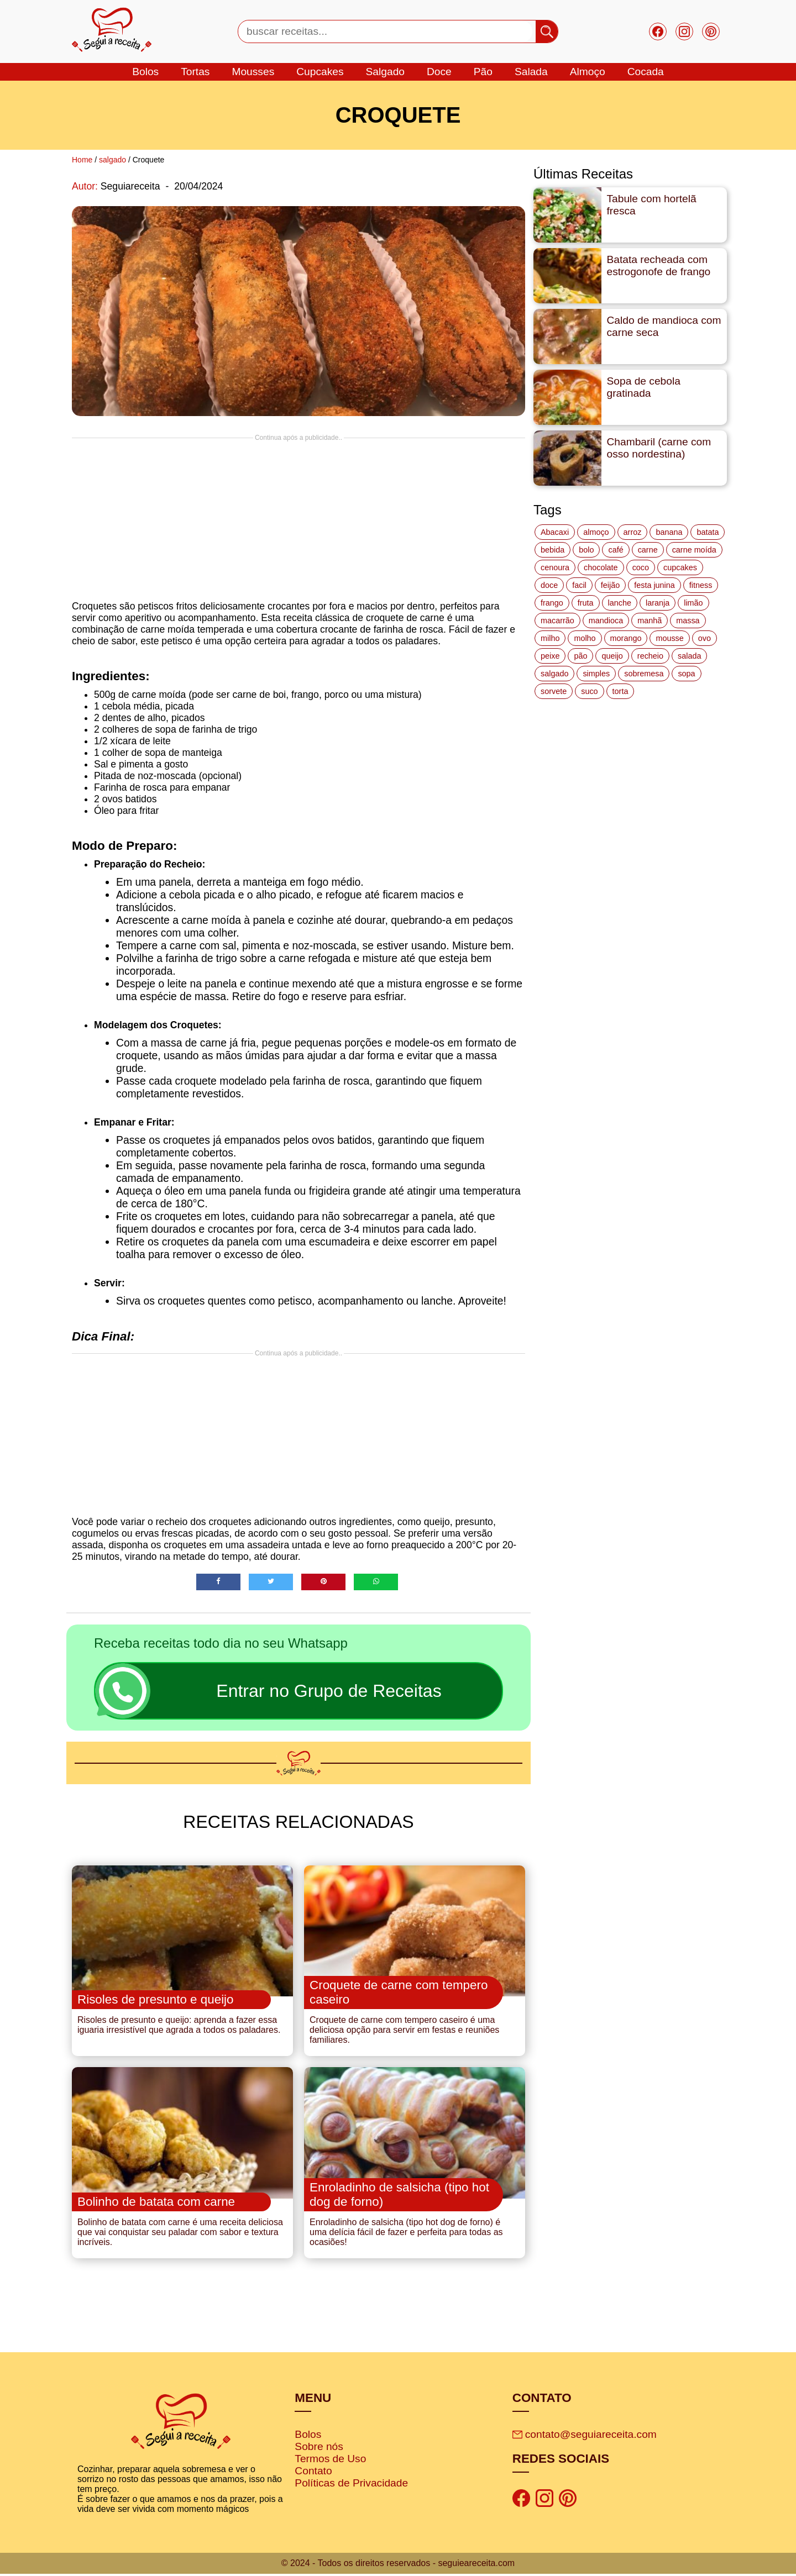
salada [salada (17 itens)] (689, 655)
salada (531, 71)
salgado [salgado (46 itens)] (554, 673)
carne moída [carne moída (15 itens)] (694, 549)
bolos (145, 71)
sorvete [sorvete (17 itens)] (554, 691)
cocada (645, 71)
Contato (313, 2473)
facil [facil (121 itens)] (579, 585)
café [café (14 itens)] (615, 549)
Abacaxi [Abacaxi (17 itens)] (555, 532)
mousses (253, 71)
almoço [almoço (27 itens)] (596, 532)
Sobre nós (319, 2449)
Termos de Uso (330, 2461)
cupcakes (319, 71)
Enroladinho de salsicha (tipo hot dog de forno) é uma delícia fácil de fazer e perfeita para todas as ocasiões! (406, 2234)
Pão (483, 71)
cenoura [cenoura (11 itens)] (555, 567)
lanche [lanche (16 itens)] (619, 602)
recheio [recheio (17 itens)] (650, 655)
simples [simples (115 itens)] (596, 673)
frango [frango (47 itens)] (552, 602)
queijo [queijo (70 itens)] (611, 655)
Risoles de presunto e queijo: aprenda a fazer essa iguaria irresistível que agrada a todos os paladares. (178, 2026)
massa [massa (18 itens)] (687, 620)
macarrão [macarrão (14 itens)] (557, 620)
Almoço (587, 71)
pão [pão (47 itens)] (580, 655)
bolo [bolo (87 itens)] (586, 549)
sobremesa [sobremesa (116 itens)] (643, 673)
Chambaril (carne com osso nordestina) (659, 448)
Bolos (308, 2437)
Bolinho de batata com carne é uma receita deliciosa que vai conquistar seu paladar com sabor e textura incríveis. (180, 2234)
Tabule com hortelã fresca (651, 205)
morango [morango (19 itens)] (626, 638)
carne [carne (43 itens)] (648, 549)
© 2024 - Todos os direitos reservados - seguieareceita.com (398, 2565)
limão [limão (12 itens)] (693, 602)
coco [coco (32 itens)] (640, 567)
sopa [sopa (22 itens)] (686, 673)
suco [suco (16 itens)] (589, 691)
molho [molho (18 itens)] (584, 638)
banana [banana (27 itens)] (669, 532)
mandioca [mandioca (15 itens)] (606, 620)
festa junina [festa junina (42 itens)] (654, 585)
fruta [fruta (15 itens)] (586, 602)
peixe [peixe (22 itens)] (550, 655)
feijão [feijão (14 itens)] (610, 585)
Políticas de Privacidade (351, 2485)
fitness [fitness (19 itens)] (701, 585)
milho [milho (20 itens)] (550, 638)
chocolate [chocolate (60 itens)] (601, 567)
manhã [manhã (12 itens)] (649, 620)
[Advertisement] (298, 518)
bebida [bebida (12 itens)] (552, 549)
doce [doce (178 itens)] (549, 585)
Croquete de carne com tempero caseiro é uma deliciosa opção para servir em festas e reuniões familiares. (404, 2031)
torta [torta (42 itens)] (620, 691)
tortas (195, 71)
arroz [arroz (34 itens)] (633, 532)
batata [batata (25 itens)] (707, 532)
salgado (385, 71)
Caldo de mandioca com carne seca (664, 326)
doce (439, 71)
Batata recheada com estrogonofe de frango (659, 265)
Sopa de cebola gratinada (643, 387)
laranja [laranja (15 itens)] (657, 602)
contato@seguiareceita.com (584, 2437)
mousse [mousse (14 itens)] (669, 638)
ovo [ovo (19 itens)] (704, 638)
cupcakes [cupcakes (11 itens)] (680, 567)
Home (82, 159)
